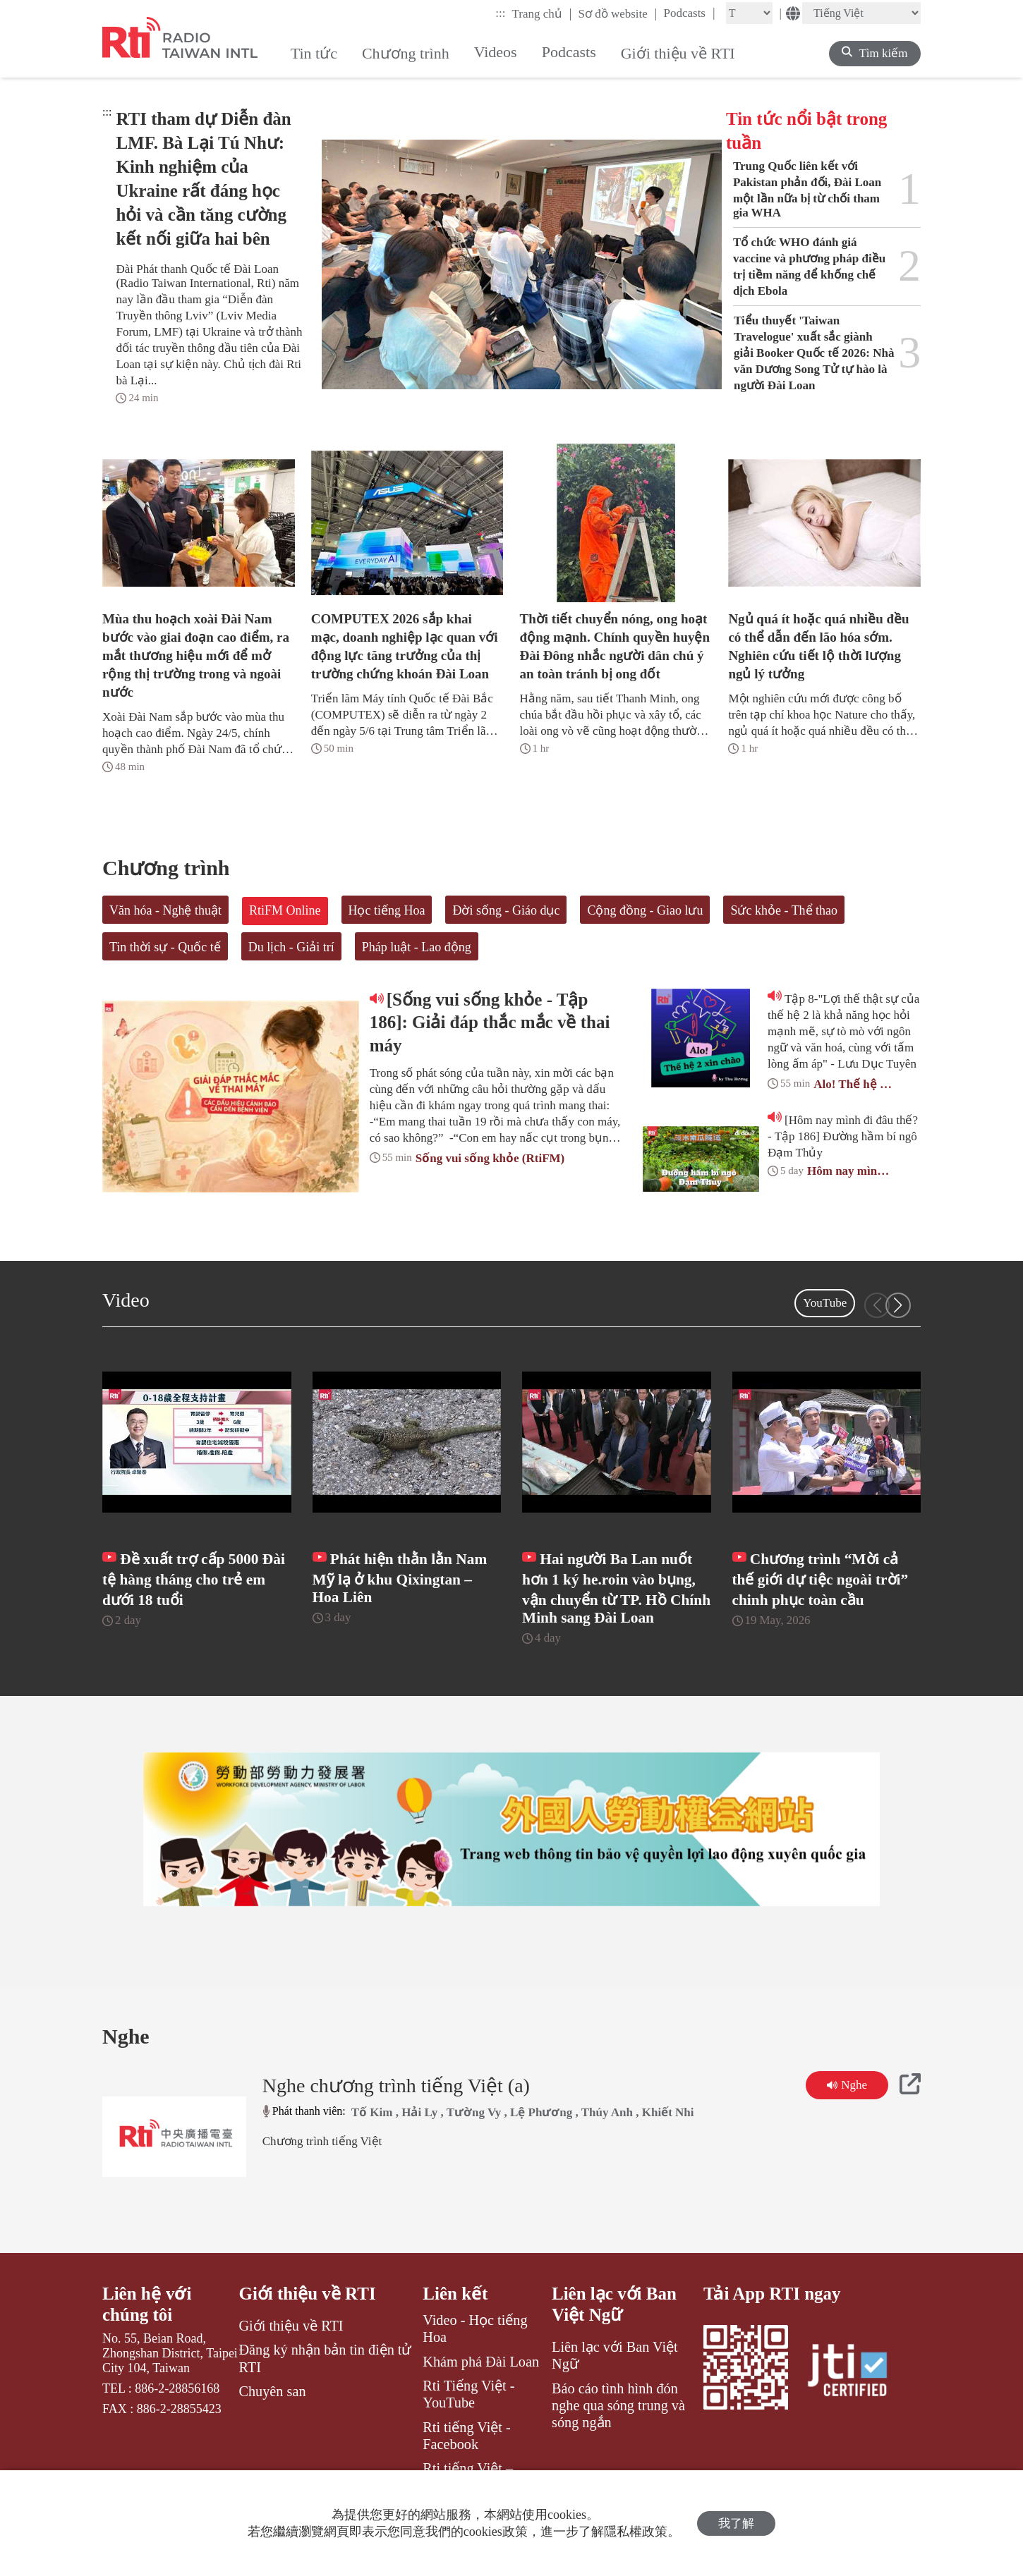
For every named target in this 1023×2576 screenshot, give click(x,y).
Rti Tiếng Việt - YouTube (468, 2395)
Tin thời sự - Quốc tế (165, 947)
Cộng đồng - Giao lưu (645, 910)
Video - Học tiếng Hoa (475, 2330)
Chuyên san (271, 2392)
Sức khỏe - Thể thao (783, 910)
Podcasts (689, 13)
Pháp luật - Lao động (416, 947)
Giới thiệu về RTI (306, 2295)
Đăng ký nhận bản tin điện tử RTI (324, 2359)
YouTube (825, 1303)
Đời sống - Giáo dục (505, 910)
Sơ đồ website (617, 13)
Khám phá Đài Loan (481, 2362)
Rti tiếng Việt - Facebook (467, 2436)
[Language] (861, 13)
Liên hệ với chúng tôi (146, 2305)
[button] (898, 1305)
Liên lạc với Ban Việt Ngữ (614, 2305)
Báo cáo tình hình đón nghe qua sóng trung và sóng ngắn (618, 2406)
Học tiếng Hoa (387, 910)
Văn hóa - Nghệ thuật (165, 910)
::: (500, 13)
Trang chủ (542, 13)
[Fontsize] (749, 13)
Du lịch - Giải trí (291, 947)
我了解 (736, 2523)
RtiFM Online (285, 910)
